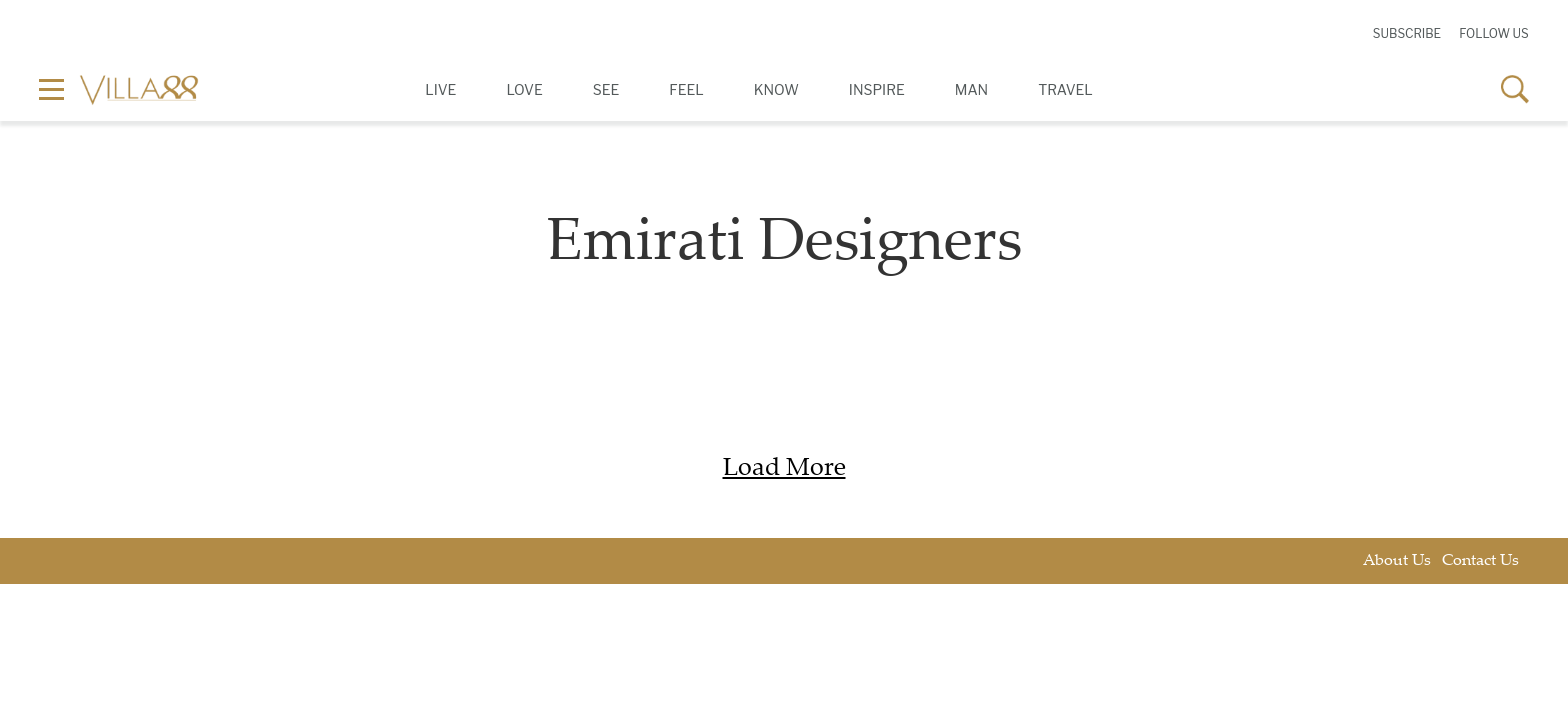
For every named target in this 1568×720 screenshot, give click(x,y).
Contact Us (1480, 561)
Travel (1065, 89)
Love (524, 89)
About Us (1397, 561)
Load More (784, 469)
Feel (686, 89)
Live (440, 89)
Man (971, 89)
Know (776, 89)
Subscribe (1407, 33)
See (606, 89)
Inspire (877, 89)
